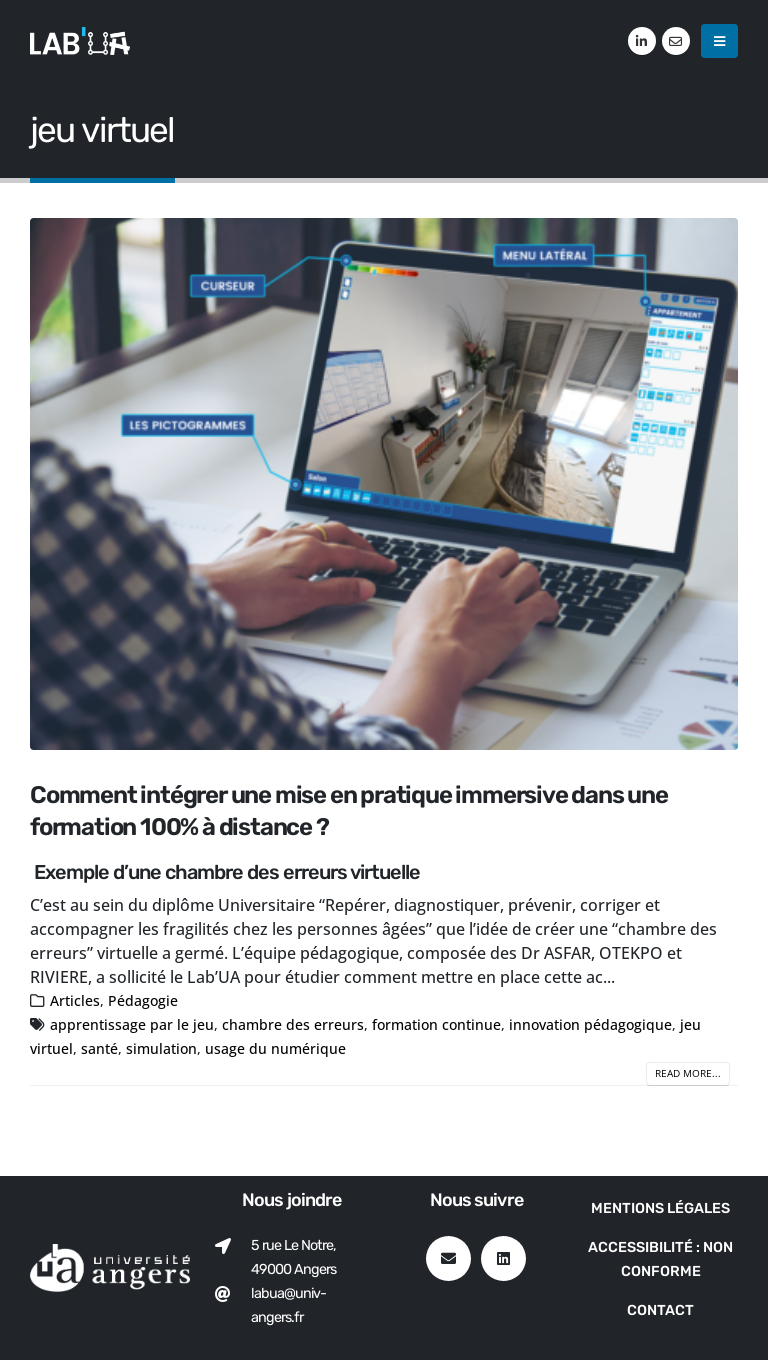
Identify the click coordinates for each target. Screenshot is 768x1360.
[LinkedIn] (642, 41)
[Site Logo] (80, 40)
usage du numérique (275, 1048)
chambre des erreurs (293, 1024)
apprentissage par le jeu (132, 1024)
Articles (75, 1000)
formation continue (436, 1024)
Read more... (688, 1073)
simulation (161, 1048)
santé (99, 1048)
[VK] (676, 41)
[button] (719, 41)
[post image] (384, 484)
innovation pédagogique (590, 1024)
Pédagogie (143, 1000)
